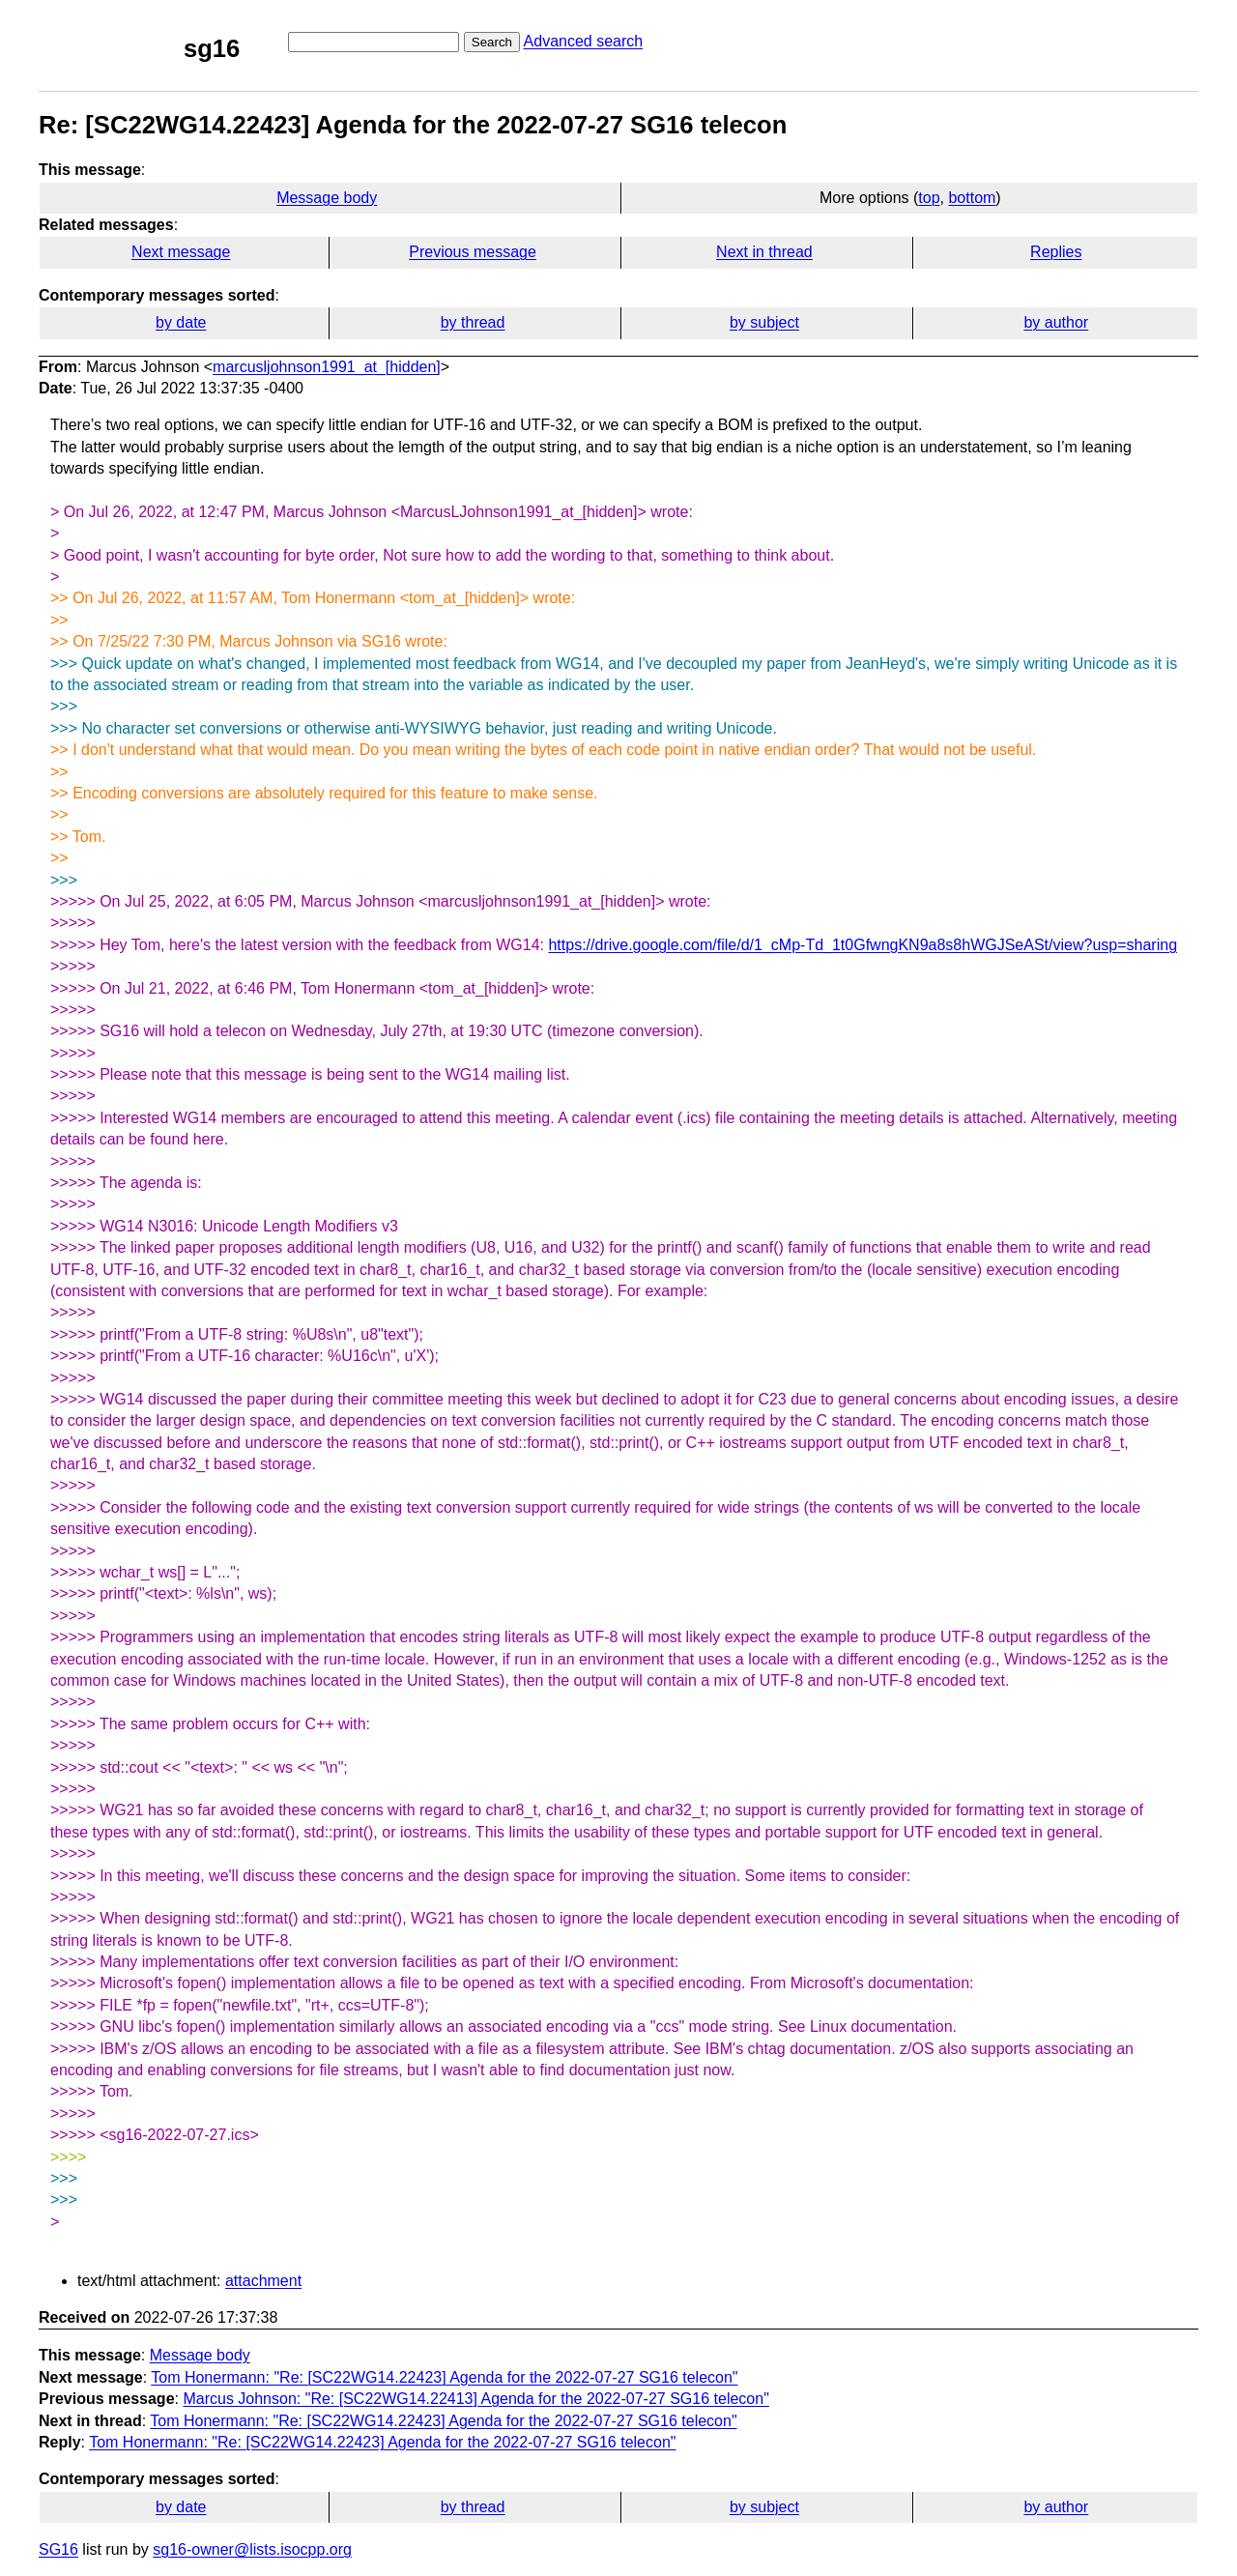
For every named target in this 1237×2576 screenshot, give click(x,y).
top (928, 197)
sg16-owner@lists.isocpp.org (252, 2549)
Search (492, 42)
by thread (473, 322)
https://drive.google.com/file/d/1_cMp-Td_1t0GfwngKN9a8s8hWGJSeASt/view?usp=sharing (862, 945)
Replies (1055, 252)
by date (181, 322)
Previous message (472, 252)
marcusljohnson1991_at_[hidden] (327, 367)
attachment (263, 2280)
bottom (971, 197)
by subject (764, 322)
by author (1055, 322)
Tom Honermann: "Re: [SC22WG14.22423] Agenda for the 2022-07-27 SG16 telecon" (444, 2377)
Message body (326, 197)
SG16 (58, 2549)
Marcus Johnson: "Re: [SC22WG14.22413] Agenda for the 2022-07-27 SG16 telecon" (475, 2398)
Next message (180, 252)
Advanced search (584, 41)
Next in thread (764, 252)
